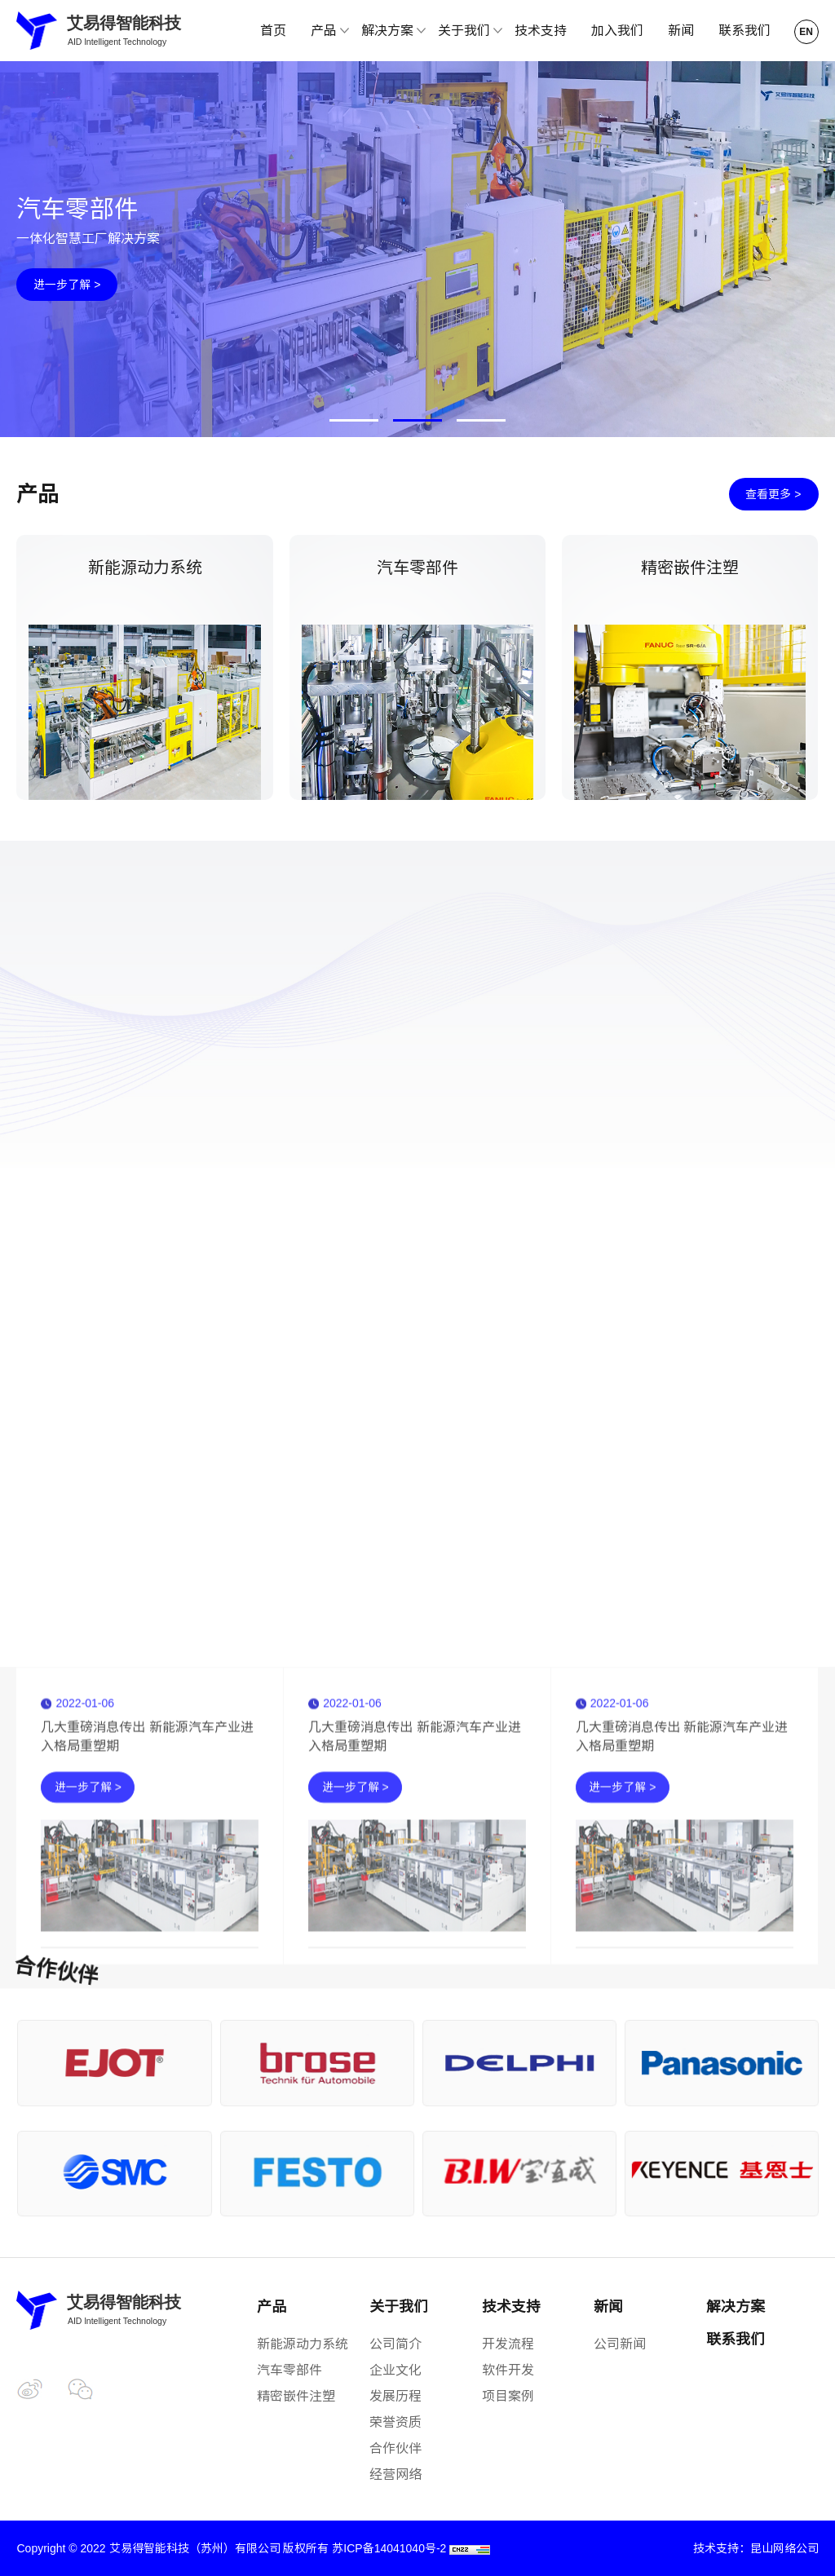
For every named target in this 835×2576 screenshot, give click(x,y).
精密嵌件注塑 (296, 2396)
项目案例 (508, 2396)
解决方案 (735, 2307)
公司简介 (395, 2344)
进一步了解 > (66, 284)
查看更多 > (773, 494)
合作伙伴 (395, 2448)
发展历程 (395, 2396)
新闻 (681, 31)
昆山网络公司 (784, 2548)
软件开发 (508, 2370)
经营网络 (395, 2474)
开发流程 (508, 2344)
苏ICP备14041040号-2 (389, 2548)
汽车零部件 (289, 2370)
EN (806, 32)
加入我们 (617, 31)
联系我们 (744, 31)
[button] (353, 420)
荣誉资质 (395, 2422)
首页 (273, 31)
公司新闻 (620, 2344)
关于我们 (398, 2307)
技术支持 (541, 31)
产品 (271, 2307)
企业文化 (395, 2370)
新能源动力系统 (302, 2344)
